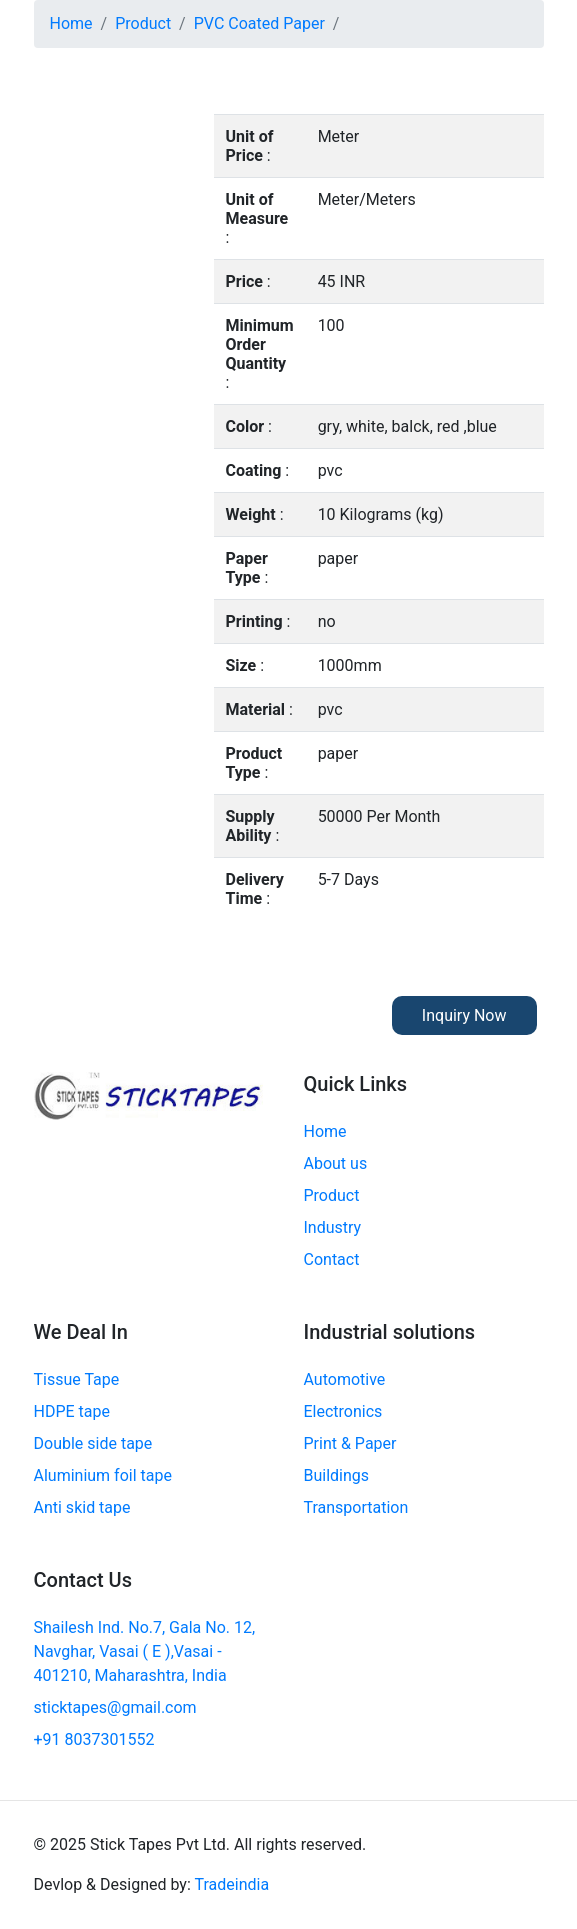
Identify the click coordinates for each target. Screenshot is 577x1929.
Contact (332, 1259)
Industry (333, 1227)
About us (336, 1163)
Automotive (345, 1379)
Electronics (343, 1411)
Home (71, 23)
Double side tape (93, 1443)
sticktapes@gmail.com (115, 1707)
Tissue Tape (77, 1379)
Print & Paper (350, 1443)
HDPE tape (72, 1411)
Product (143, 23)
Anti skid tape (82, 1507)
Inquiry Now (464, 1015)
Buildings (337, 1475)
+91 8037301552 (94, 1739)
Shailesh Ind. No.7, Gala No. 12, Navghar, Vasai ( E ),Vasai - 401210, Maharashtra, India (145, 1651)
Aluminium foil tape (103, 1475)
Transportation (356, 1507)
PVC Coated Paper (259, 23)
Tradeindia (231, 1884)
